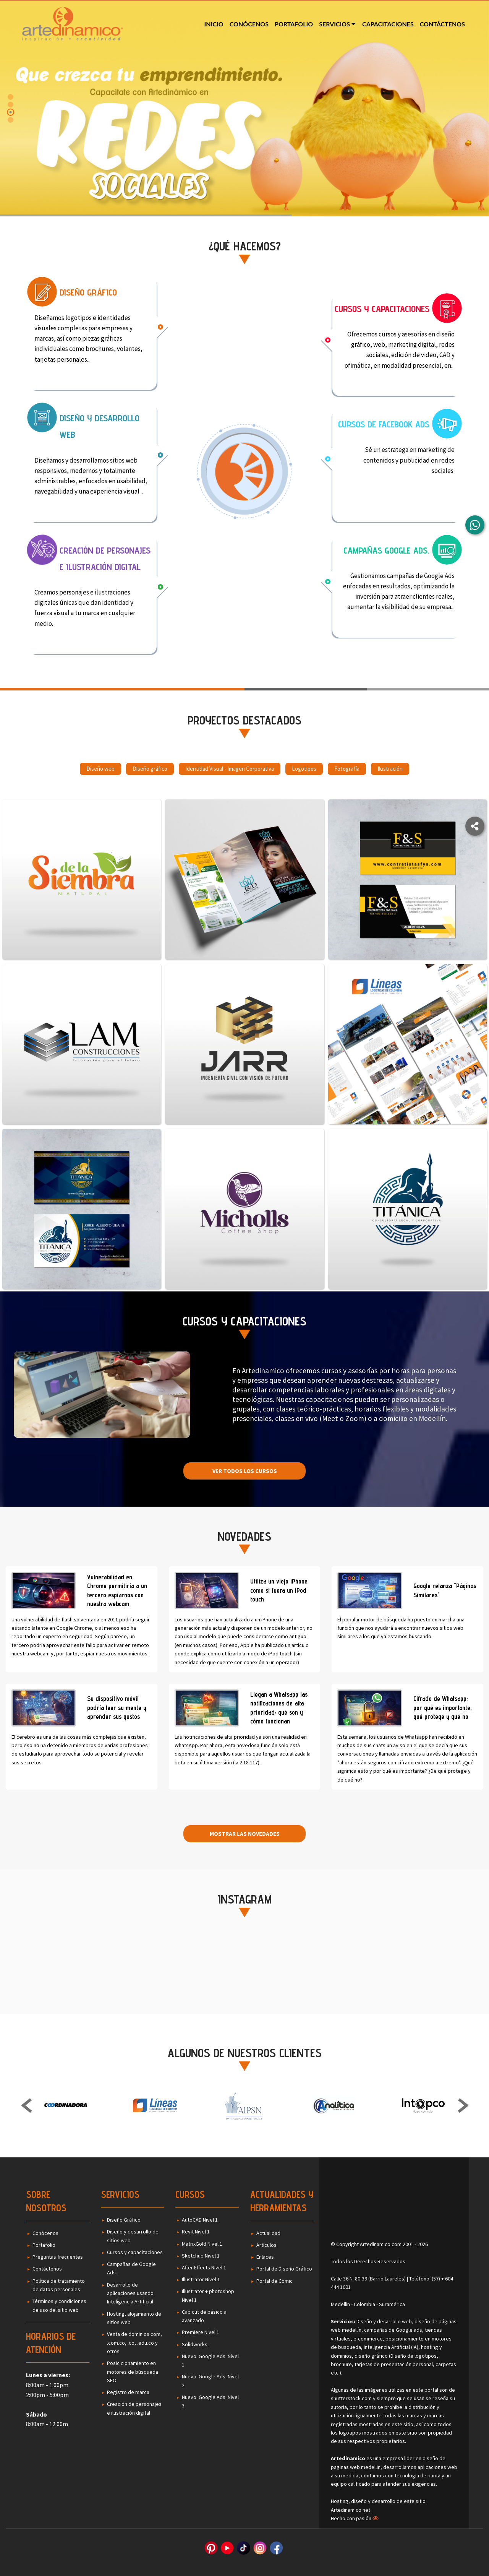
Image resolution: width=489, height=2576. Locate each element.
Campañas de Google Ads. (131, 2268)
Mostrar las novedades (245, 1833)
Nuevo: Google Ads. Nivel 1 (210, 2360)
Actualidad (268, 2233)
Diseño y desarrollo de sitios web (133, 2235)
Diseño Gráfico (124, 2219)
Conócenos (45, 2233)
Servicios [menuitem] (334, 24)
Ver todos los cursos (244, 1471)
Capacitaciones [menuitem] (388, 24)
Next (463, 2106)
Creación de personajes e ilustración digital (134, 2408)
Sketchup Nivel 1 (201, 2255)
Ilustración (390, 769)
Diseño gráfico (150, 769)
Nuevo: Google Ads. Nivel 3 (210, 2401)
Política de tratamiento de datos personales (58, 2285)
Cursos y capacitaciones (135, 2252)
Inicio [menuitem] (213, 24)
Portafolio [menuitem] (294, 24)
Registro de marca (128, 2392)
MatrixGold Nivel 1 (202, 2243)
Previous (27, 2106)
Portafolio (43, 2244)
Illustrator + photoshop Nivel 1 (208, 2295)
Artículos (266, 2244)
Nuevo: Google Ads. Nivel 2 (210, 2380)
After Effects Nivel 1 (204, 2267)
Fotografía (346, 769)
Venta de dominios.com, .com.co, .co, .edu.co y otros (134, 2343)
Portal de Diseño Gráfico (284, 2268)
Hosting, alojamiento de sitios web (134, 2318)
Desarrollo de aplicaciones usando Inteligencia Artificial (130, 2293)
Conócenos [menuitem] (249, 24)
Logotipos (304, 769)
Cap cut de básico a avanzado (204, 2316)
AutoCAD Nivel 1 (200, 2219)
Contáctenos (47, 2268)
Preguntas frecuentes (57, 2256)
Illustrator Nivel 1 (201, 2279)
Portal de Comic (274, 2280)
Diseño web (100, 769)
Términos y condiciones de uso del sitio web (59, 2305)
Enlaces (265, 2256)
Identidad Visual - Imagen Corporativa (229, 769)
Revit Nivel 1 (196, 2231)
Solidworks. (195, 2344)
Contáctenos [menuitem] (442, 24)
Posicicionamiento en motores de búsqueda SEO (132, 2372)
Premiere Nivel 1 (200, 2332)
